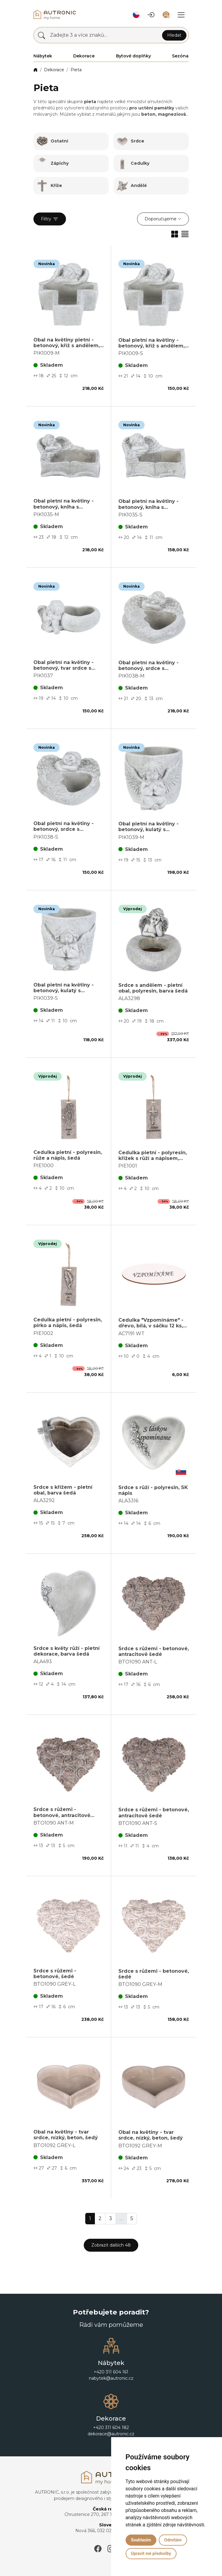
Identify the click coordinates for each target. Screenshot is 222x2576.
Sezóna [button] (180, 56)
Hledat (174, 35)
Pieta (76, 69)
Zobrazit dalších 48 (111, 2245)
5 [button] (131, 2218)
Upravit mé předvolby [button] (151, 2553)
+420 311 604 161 (111, 2372)
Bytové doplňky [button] (133, 56)
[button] (136, 14)
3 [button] (110, 2218)
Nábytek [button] (42, 56)
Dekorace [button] (84, 56)
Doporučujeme (161, 219)
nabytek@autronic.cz (111, 2378)
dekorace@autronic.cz (111, 2434)
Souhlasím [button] (141, 2540)
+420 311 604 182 (111, 2427)
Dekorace (54, 69)
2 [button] (100, 2218)
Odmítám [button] (173, 2540)
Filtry (49, 219)
